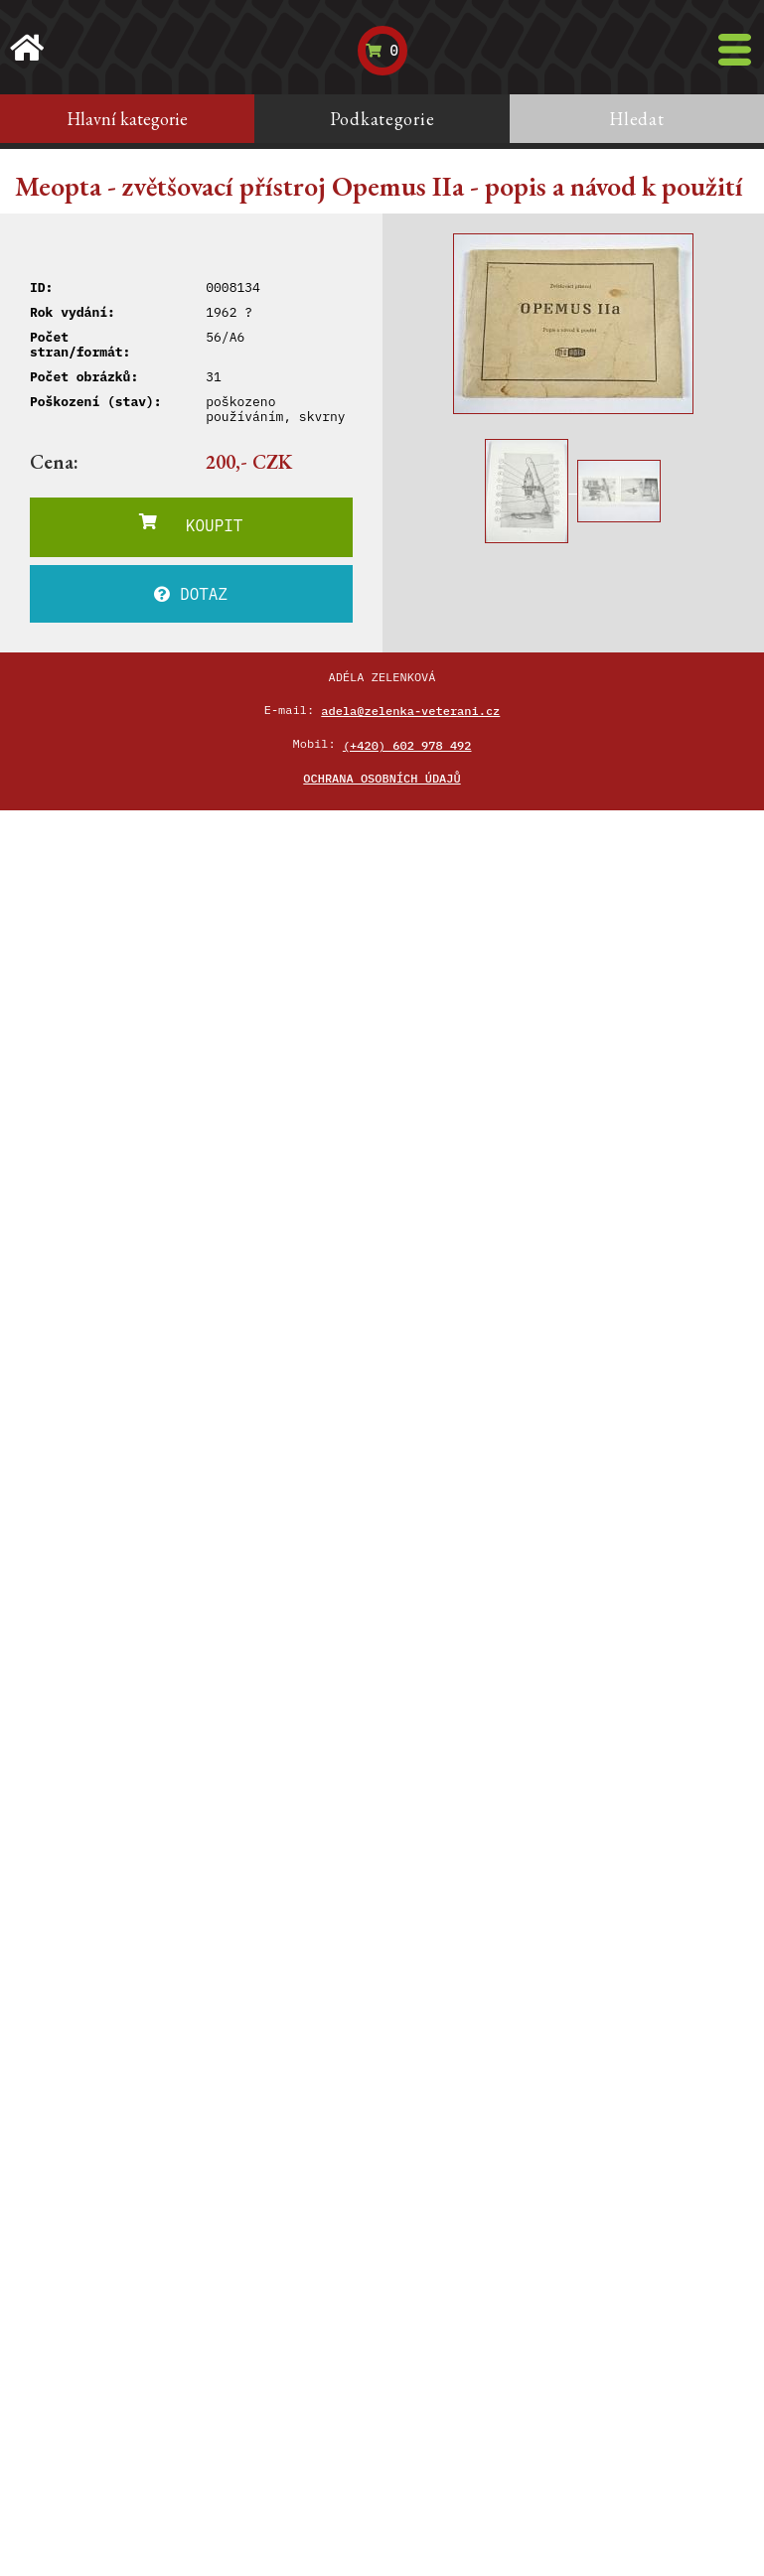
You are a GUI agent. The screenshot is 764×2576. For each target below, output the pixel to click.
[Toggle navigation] (734, 50)
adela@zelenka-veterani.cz (410, 710)
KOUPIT (190, 524)
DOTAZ (191, 594)
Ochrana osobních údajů (381, 778)
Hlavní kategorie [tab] (127, 118)
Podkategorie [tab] (382, 118)
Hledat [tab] (636, 118)
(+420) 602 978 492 (407, 745)
